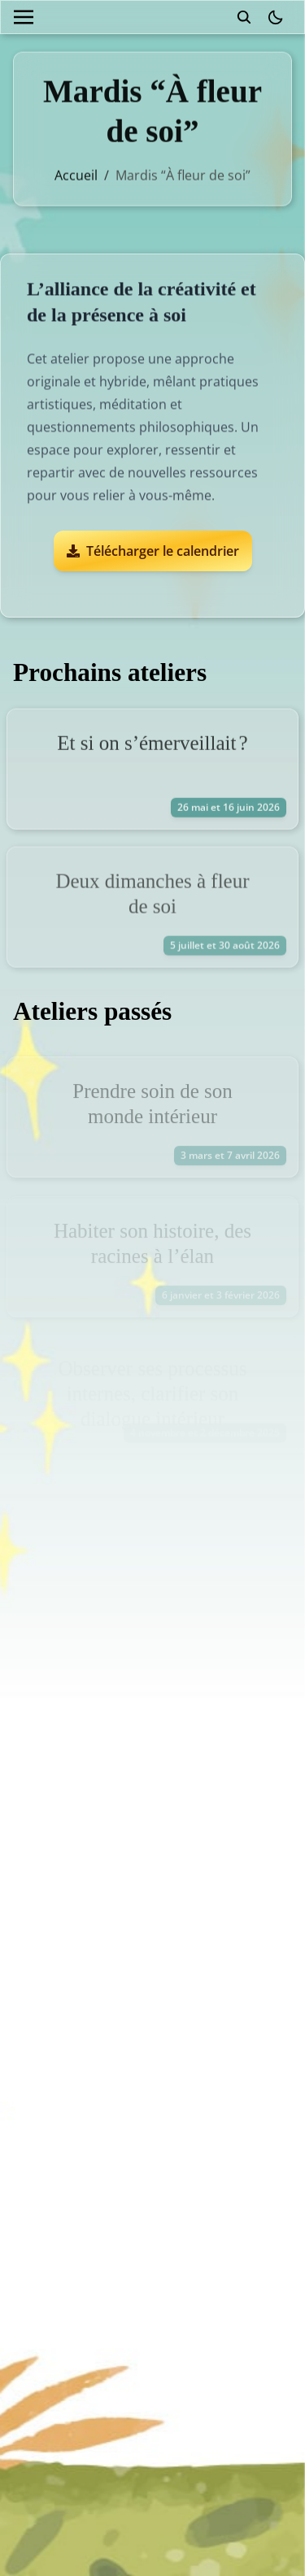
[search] (244, 17)
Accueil (76, 171)
